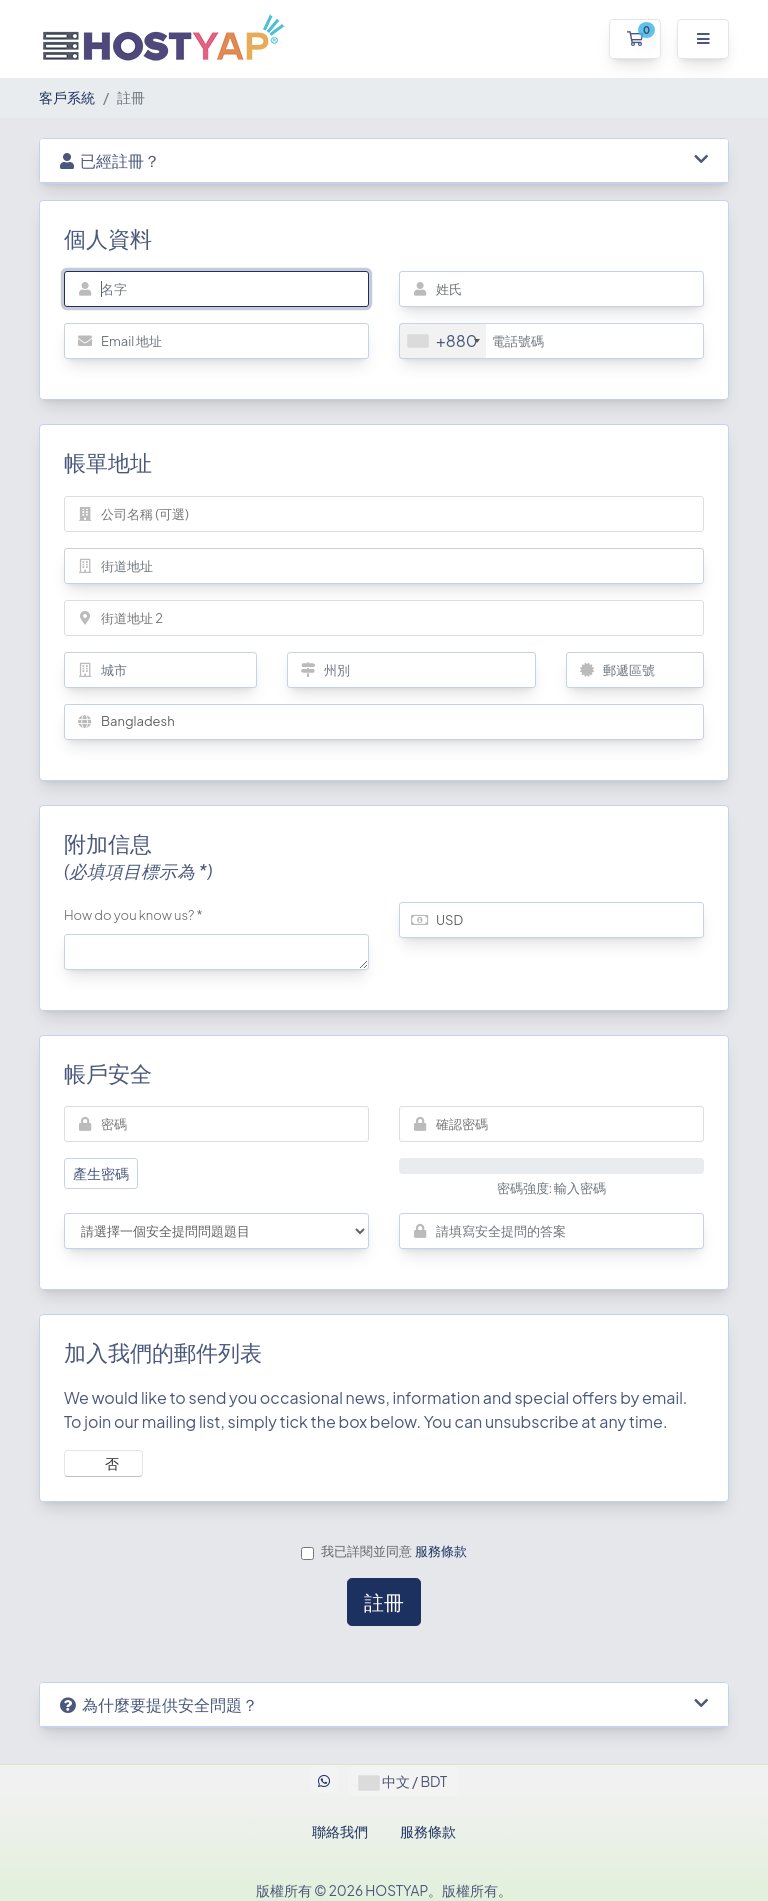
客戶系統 (67, 97)
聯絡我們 (340, 1831)
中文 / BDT (403, 1781)
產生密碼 (101, 1173)
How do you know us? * (133, 915)
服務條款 (441, 1551)
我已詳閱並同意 (383, 1551)
